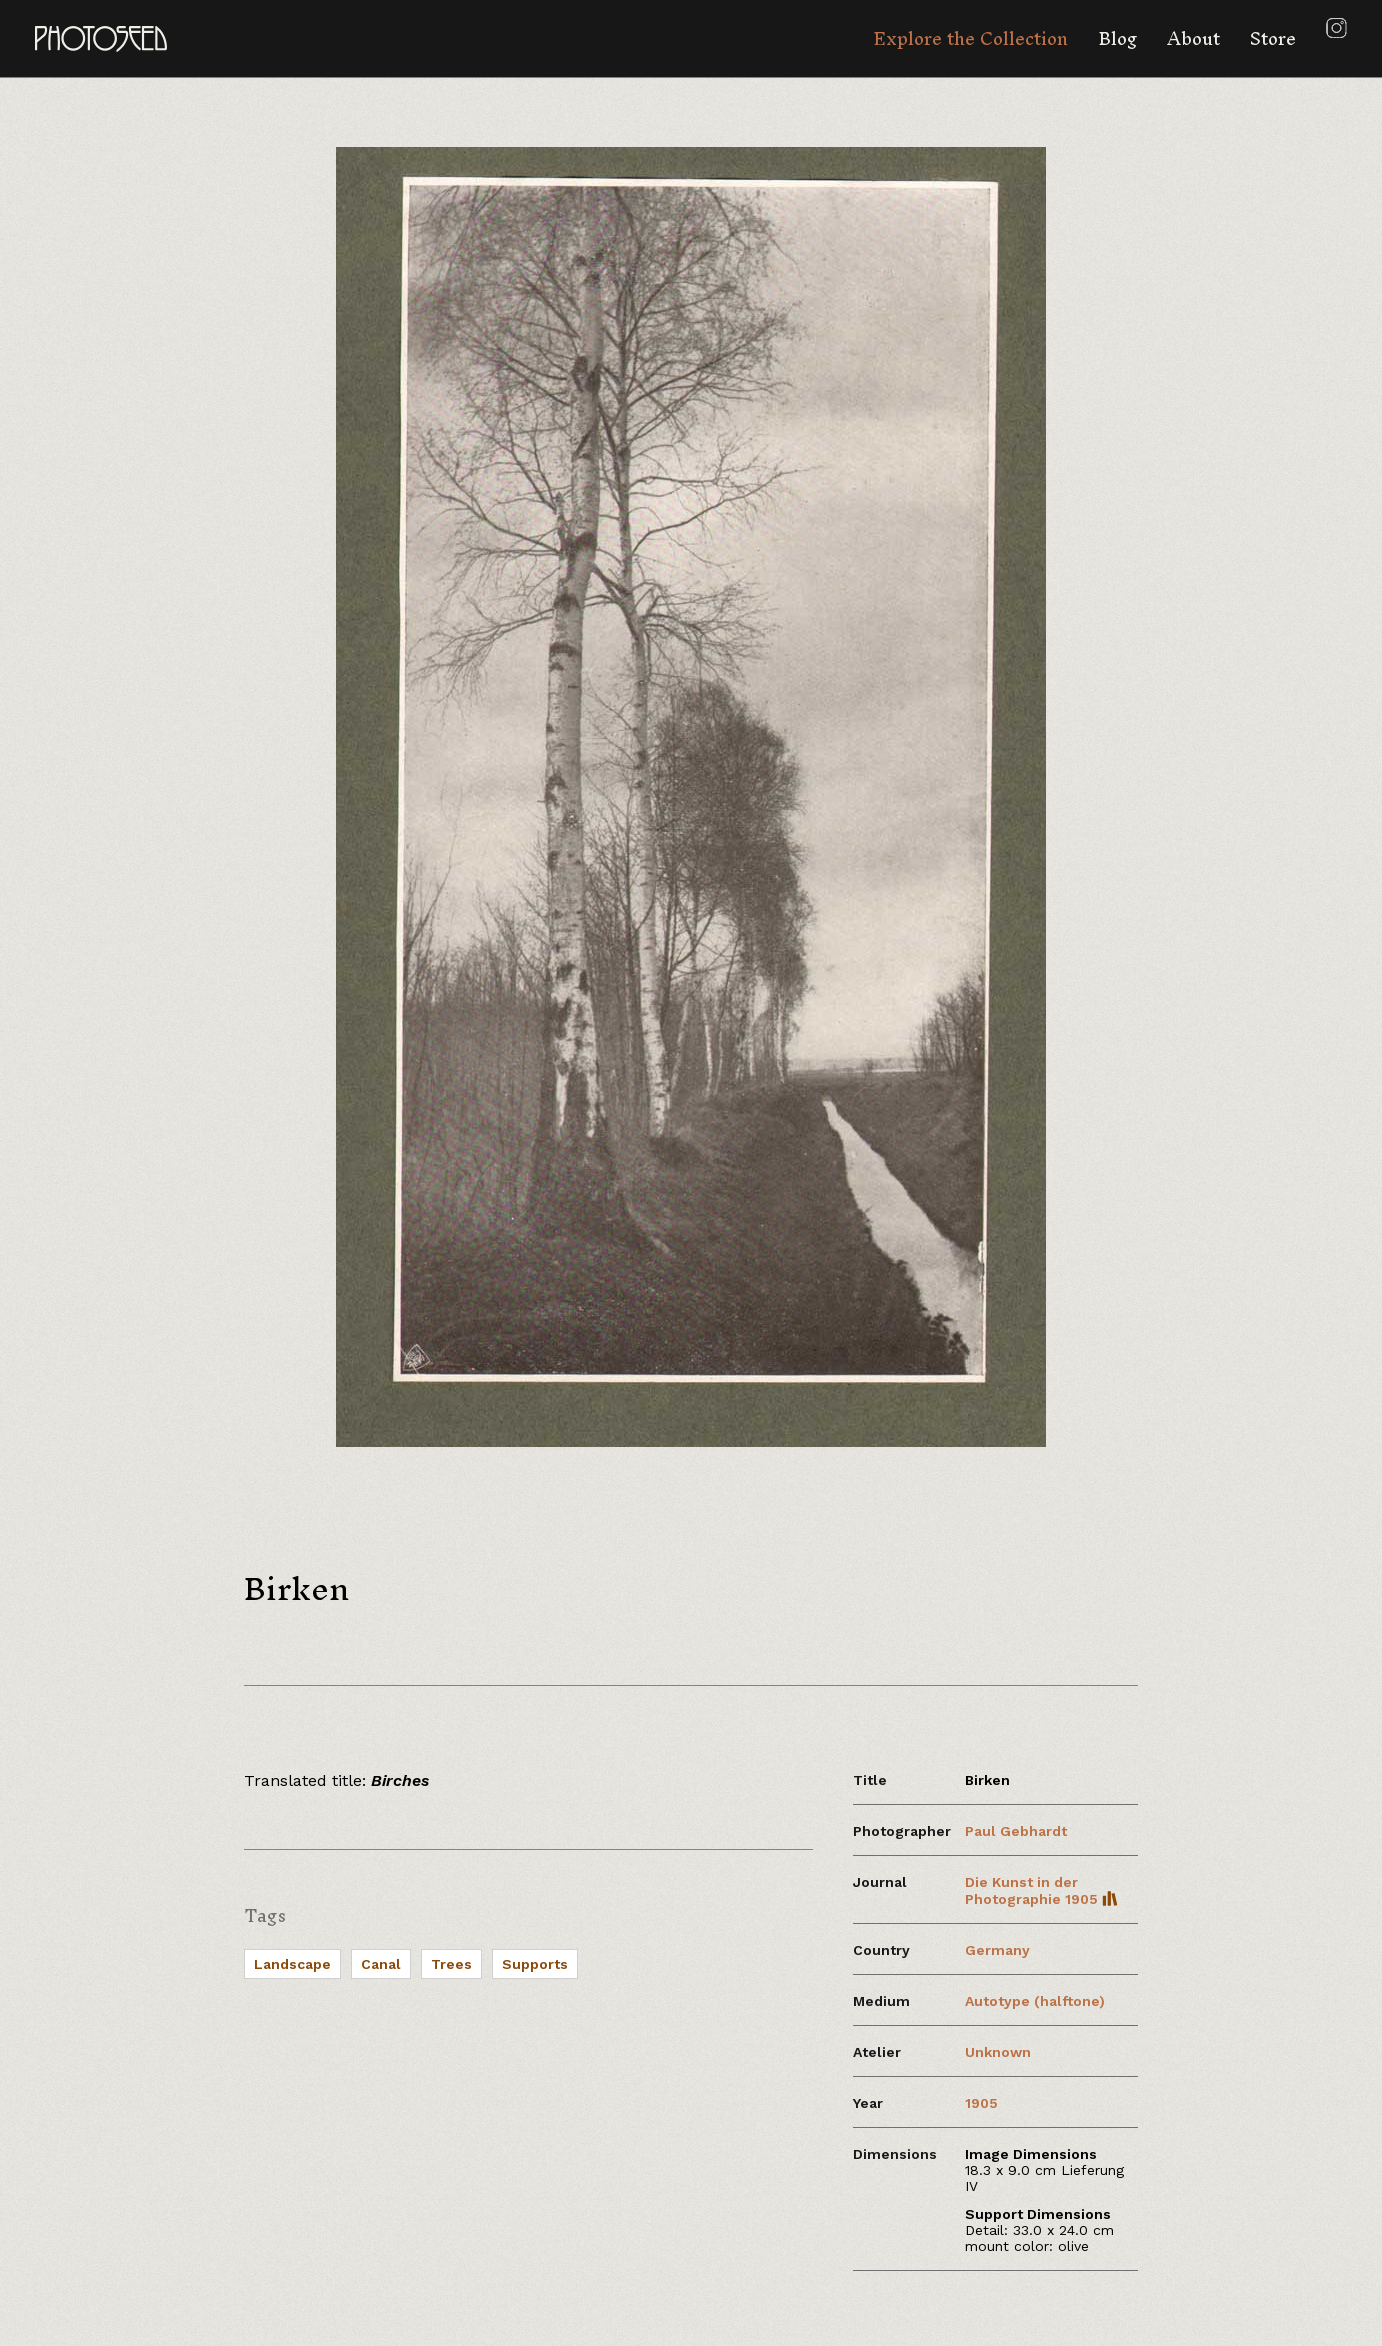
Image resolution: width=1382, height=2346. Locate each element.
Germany (997, 1950)
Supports (535, 1964)
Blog (1117, 38)
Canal (381, 1964)
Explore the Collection (970, 38)
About (1193, 38)
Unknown (998, 2052)
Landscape (292, 1964)
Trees (451, 1964)
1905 (981, 2103)
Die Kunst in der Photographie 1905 (1041, 1890)
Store (1273, 38)
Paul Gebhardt (1016, 1831)
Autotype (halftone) (1035, 2001)
